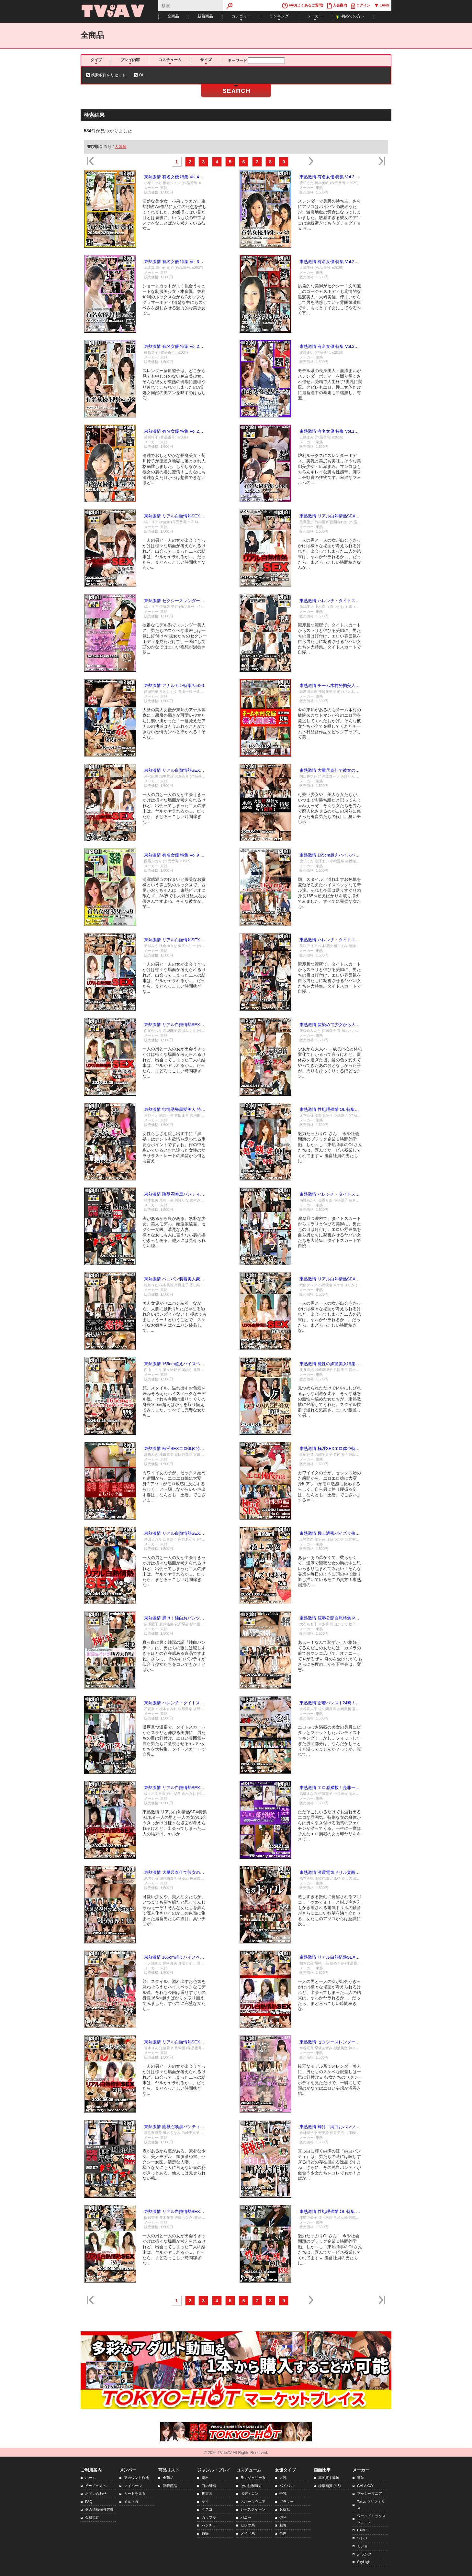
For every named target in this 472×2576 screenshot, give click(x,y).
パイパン (286, 2486)
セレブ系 (248, 2525)
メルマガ (131, 2502)
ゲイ (205, 2502)
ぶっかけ (364, 2554)
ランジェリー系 (253, 2478)
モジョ (362, 2546)
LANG (381, 6)
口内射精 (209, 2486)
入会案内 (337, 6)
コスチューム (170, 60)
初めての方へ (353, 16)
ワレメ (362, 2538)
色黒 (283, 2533)
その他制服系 (251, 2486)
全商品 (173, 16)
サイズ (206, 60)
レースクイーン (253, 2509)
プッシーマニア (369, 2493)
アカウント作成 (136, 2478)
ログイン (360, 6)
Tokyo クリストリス (371, 2505)
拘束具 (207, 2493)
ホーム (90, 2478)
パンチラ (209, 2525)
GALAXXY (365, 2486)
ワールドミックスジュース (371, 2519)
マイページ (133, 2486)
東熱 (360, 2478)
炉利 (283, 2517)
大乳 (283, 2478)
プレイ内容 (130, 60)
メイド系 (248, 2533)
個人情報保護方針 (99, 2509)
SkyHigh (363, 2562)
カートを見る (134, 2493)
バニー (246, 2517)
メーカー (315, 16)
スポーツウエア (253, 2502)
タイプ (96, 60)
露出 (205, 2478)
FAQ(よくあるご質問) (302, 6)
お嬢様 (284, 2509)
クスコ (207, 2509)
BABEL (362, 2530)
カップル (209, 2517)
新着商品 (205, 16)
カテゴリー (241, 16)
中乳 (283, 2493)
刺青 (283, 2525)
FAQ (88, 2502)
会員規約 (92, 2517)
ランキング (279, 16)
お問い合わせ (96, 2493)
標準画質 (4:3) (329, 2486)
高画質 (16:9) (328, 2478)
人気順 (120, 146)
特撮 (205, 2533)
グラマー (286, 2502)
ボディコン (249, 2493)
